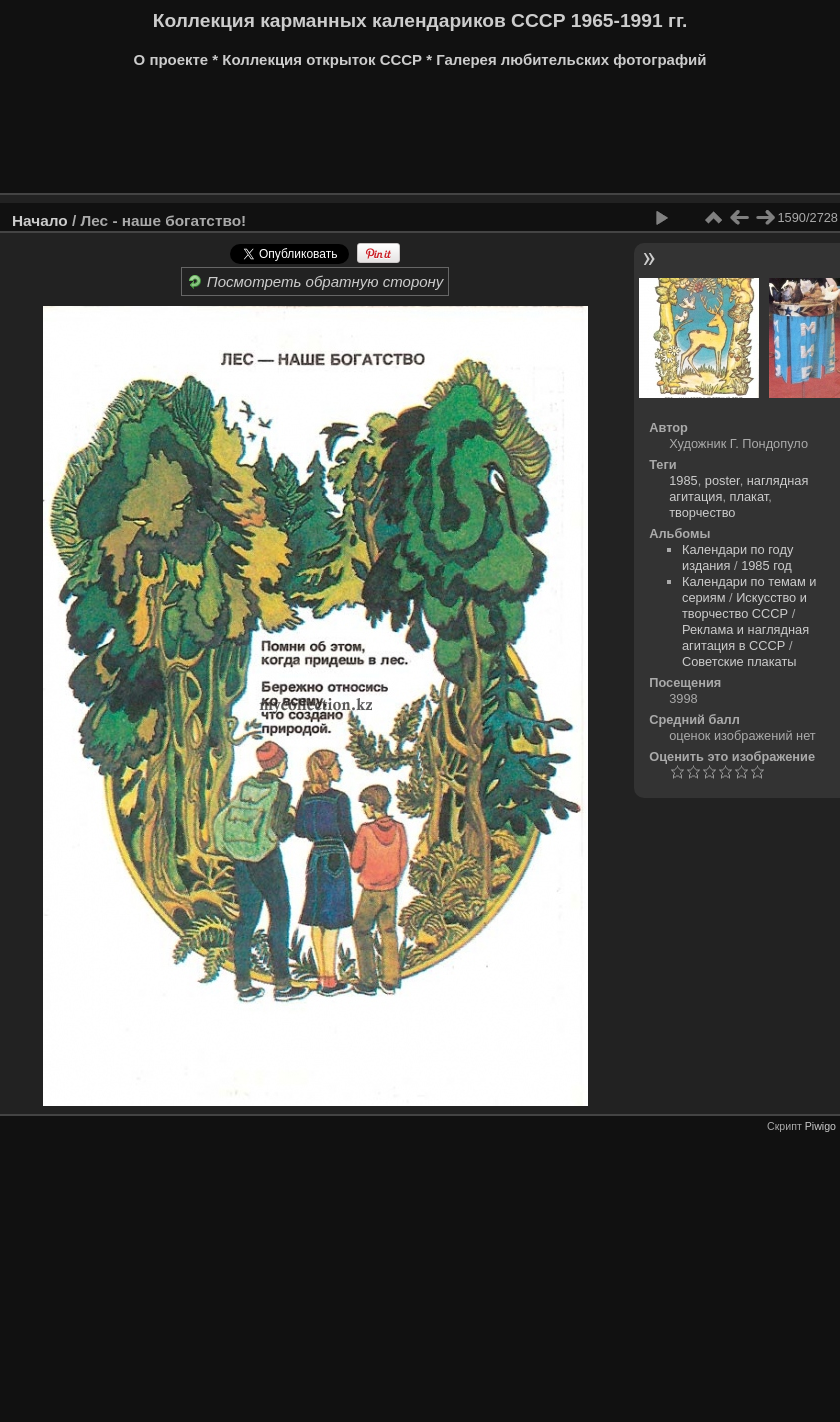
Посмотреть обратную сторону (315, 281)
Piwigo (820, 1126)
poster (722, 480)
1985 (683, 480)
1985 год (766, 565)
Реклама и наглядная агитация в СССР (745, 637)
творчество (702, 512)
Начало (40, 220)
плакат (749, 496)
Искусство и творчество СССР (744, 605)
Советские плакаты (739, 661)
